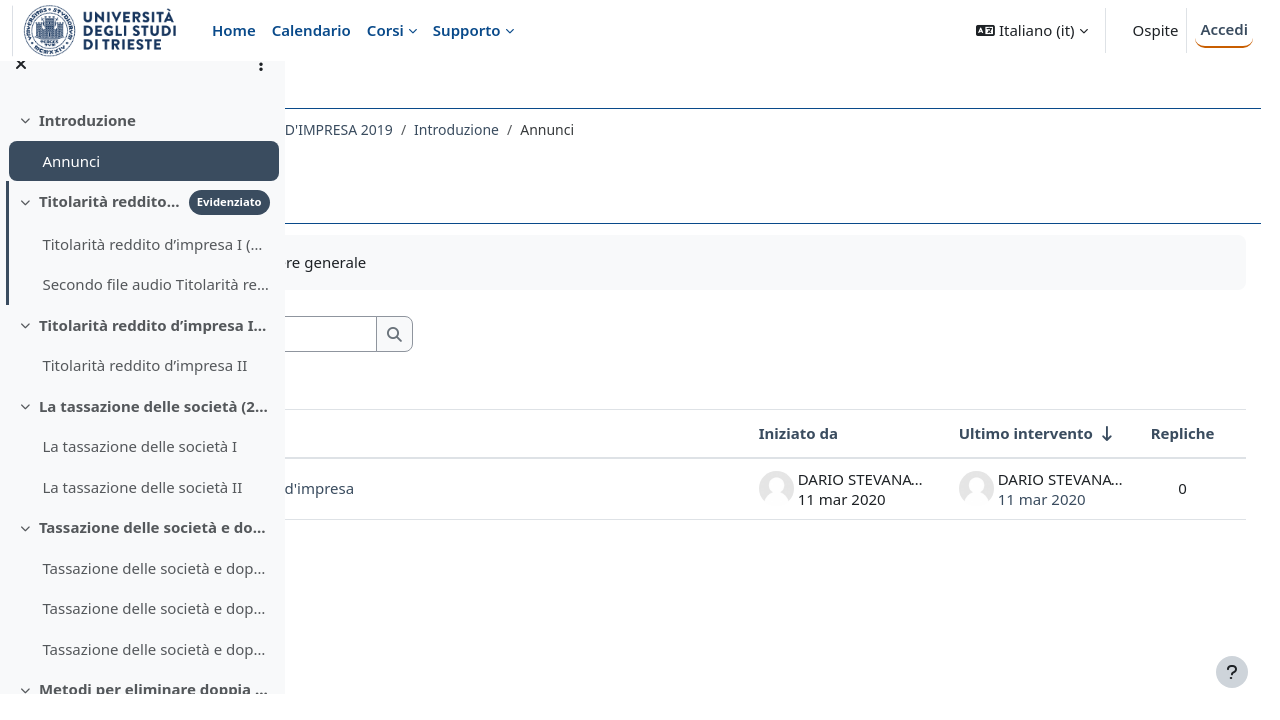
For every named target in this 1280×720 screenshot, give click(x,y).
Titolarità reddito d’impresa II (144, 392)
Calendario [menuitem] (311, 30)
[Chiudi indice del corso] (21, 90)
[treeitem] (142, 166)
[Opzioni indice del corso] (261, 90)
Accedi (1224, 29)
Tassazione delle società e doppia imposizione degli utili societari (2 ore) (154, 554)
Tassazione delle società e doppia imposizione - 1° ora (155, 594)
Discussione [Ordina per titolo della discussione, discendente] (392, 433)
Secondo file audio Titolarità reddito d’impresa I (155, 311)
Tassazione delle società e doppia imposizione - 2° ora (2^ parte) (155, 675)
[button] (1031, 30)
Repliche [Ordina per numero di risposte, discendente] (1145, 433)
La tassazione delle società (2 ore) (154, 432)
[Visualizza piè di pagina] (1232, 672)
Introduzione (87, 146)
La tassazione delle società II (142, 513)
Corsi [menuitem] (385, 30)
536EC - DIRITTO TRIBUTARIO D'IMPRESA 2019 (475, 129)
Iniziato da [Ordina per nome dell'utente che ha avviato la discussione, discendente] (760, 433)
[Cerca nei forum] (489, 334)
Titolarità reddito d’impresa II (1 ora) (154, 351)
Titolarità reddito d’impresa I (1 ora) (110, 227)
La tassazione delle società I (139, 473)
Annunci (71, 187)
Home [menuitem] (234, 30)
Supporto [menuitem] (467, 30)
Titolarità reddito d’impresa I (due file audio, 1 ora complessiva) (155, 270)
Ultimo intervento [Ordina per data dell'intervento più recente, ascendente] (988, 433)
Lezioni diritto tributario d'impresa (468, 488)
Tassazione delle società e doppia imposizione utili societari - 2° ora (155, 635)
